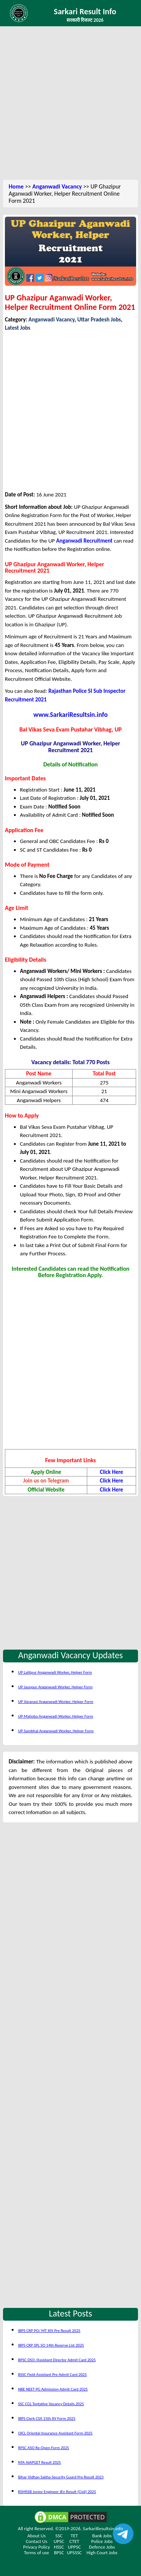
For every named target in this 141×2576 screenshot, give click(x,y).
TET (74, 2535)
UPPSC (74, 2547)
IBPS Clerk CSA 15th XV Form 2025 (47, 2418)
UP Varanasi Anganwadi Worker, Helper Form (55, 1701)
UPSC (59, 2541)
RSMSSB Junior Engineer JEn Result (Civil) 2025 (57, 2491)
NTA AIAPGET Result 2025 (39, 2462)
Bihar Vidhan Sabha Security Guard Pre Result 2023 (60, 2477)
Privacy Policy (36, 2547)
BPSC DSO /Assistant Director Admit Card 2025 (57, 2359)
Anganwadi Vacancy (57, 186)
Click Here (111, 1472)
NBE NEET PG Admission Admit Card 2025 (53, 2389)
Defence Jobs (102, 2547)
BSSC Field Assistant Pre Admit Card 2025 (52, 2374)
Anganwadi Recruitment (84, 540)
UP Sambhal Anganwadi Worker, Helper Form (56, 1730)
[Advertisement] (70, 104)
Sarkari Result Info (85, 11)
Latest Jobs (17, 327)
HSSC (59, 2547)
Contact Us (36, 2541)
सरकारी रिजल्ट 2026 (85, 20)
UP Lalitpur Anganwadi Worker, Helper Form (55, 1672)
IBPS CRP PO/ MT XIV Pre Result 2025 (49, 2330)
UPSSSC (74, 2552)
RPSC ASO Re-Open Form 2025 (43, 2447)
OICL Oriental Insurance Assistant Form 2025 (55, 2433)
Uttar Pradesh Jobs (99, 319)
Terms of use (36, 2552)
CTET (74, 2541)
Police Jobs (102, 2541)
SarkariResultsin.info (103, 2528)
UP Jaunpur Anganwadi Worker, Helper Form (55, 1687)
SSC (58, 2535)
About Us (36, 2535)
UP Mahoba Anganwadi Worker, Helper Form (55, 1716)
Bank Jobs (102, 2535)
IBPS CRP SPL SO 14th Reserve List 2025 (51, 2345)
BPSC (59, 2552)
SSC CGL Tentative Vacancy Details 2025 (51, 2403)
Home (16, 186)
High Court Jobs (101, 2552)
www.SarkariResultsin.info (70, 714)
